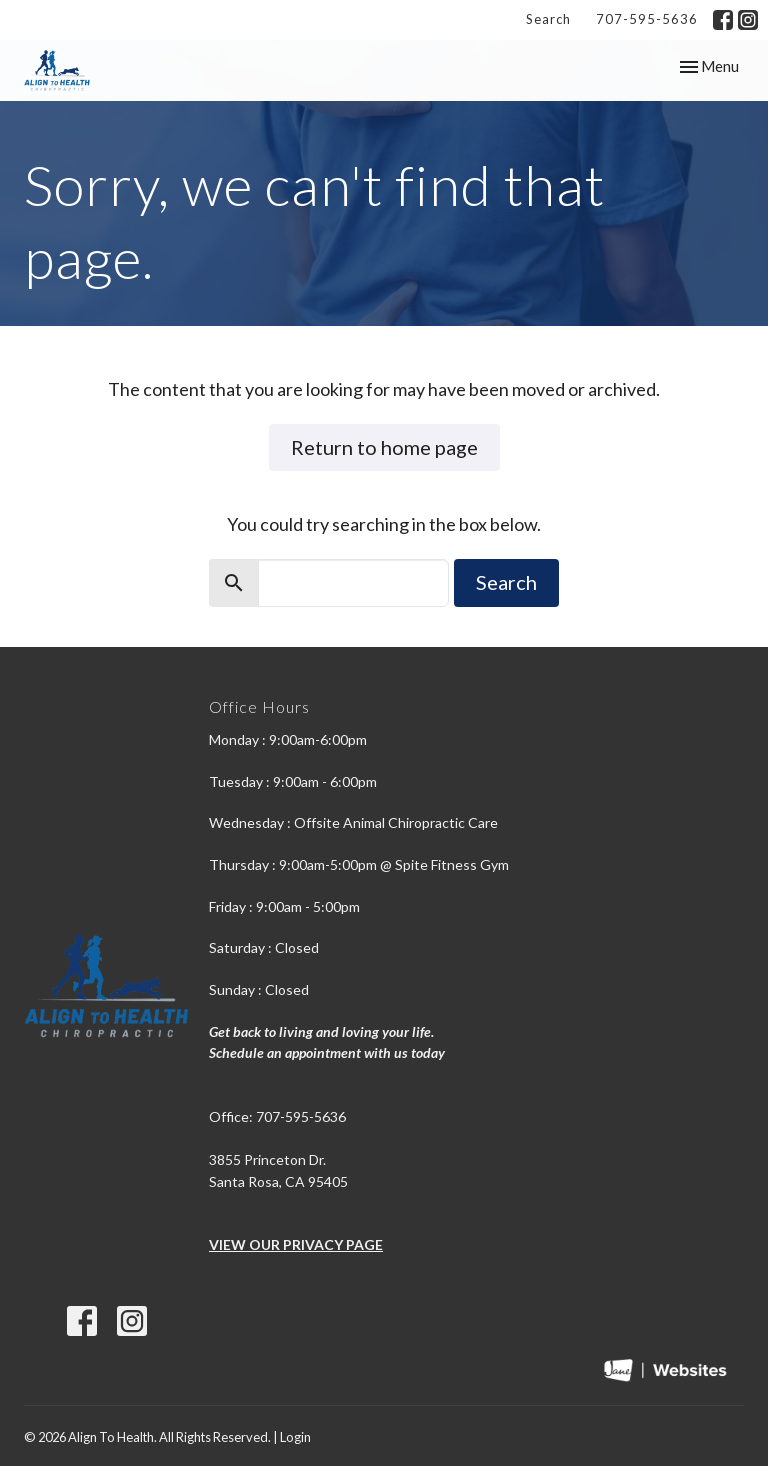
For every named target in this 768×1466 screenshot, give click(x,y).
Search (548, 19)
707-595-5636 (647, 19)
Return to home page (384, 447)
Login (295, 1437)
